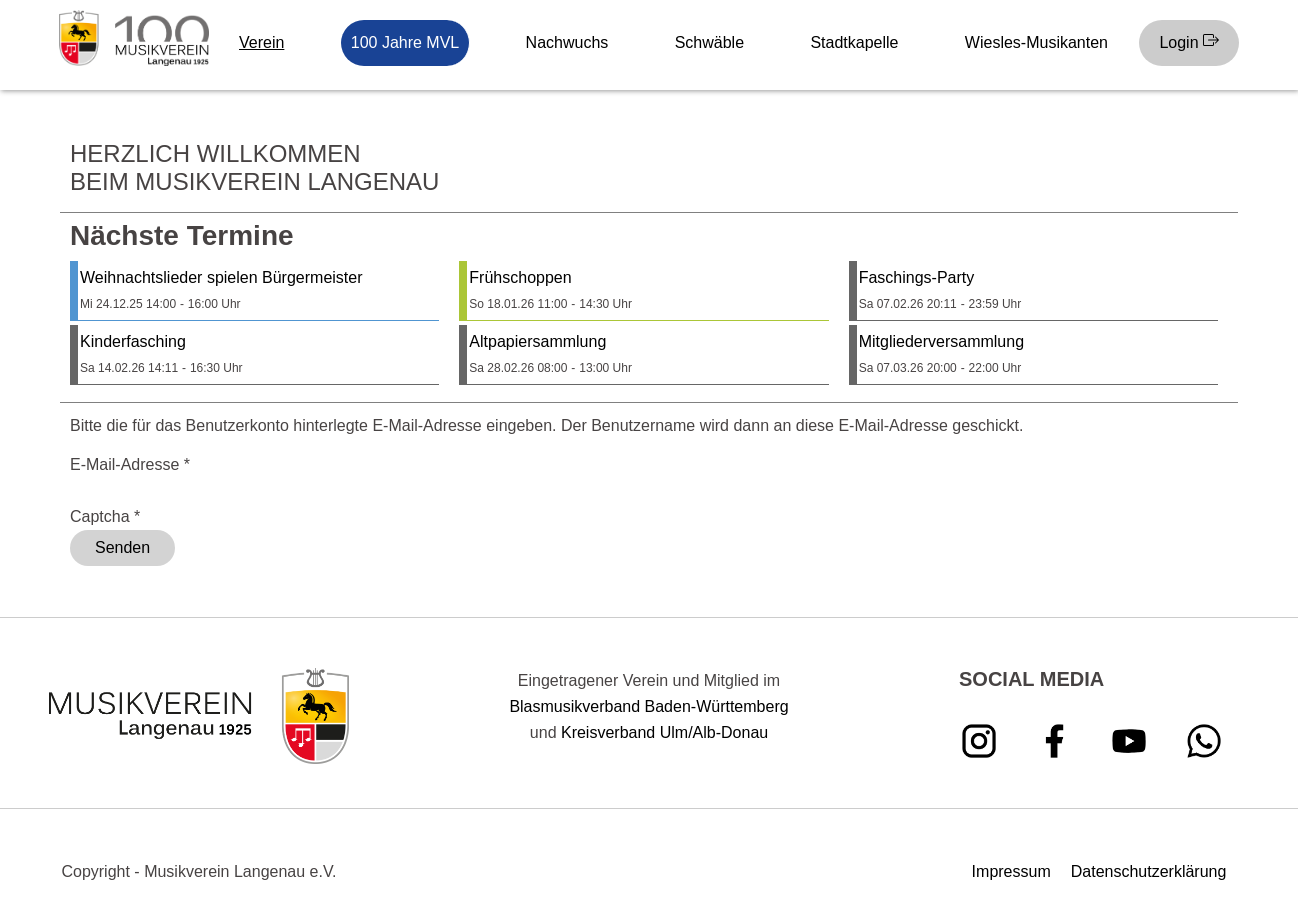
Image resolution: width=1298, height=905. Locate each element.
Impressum (1011, 871)
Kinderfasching (133, 341)
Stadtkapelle (854, 42)
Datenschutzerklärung (1149, 871)
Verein (261, 42)
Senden (122, 547)
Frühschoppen (520, 277)
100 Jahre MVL (405, 42)
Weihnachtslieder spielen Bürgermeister (221, 277)
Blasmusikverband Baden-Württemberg (648, 706)
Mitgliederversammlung (941, 341)
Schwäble (709, 42)
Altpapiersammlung (537, 341)
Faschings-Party (917, 277)
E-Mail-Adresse (130, 464)
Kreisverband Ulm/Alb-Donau (664, 732)
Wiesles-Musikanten (1036, 42)
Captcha (105, 516)
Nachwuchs (567, 42)
